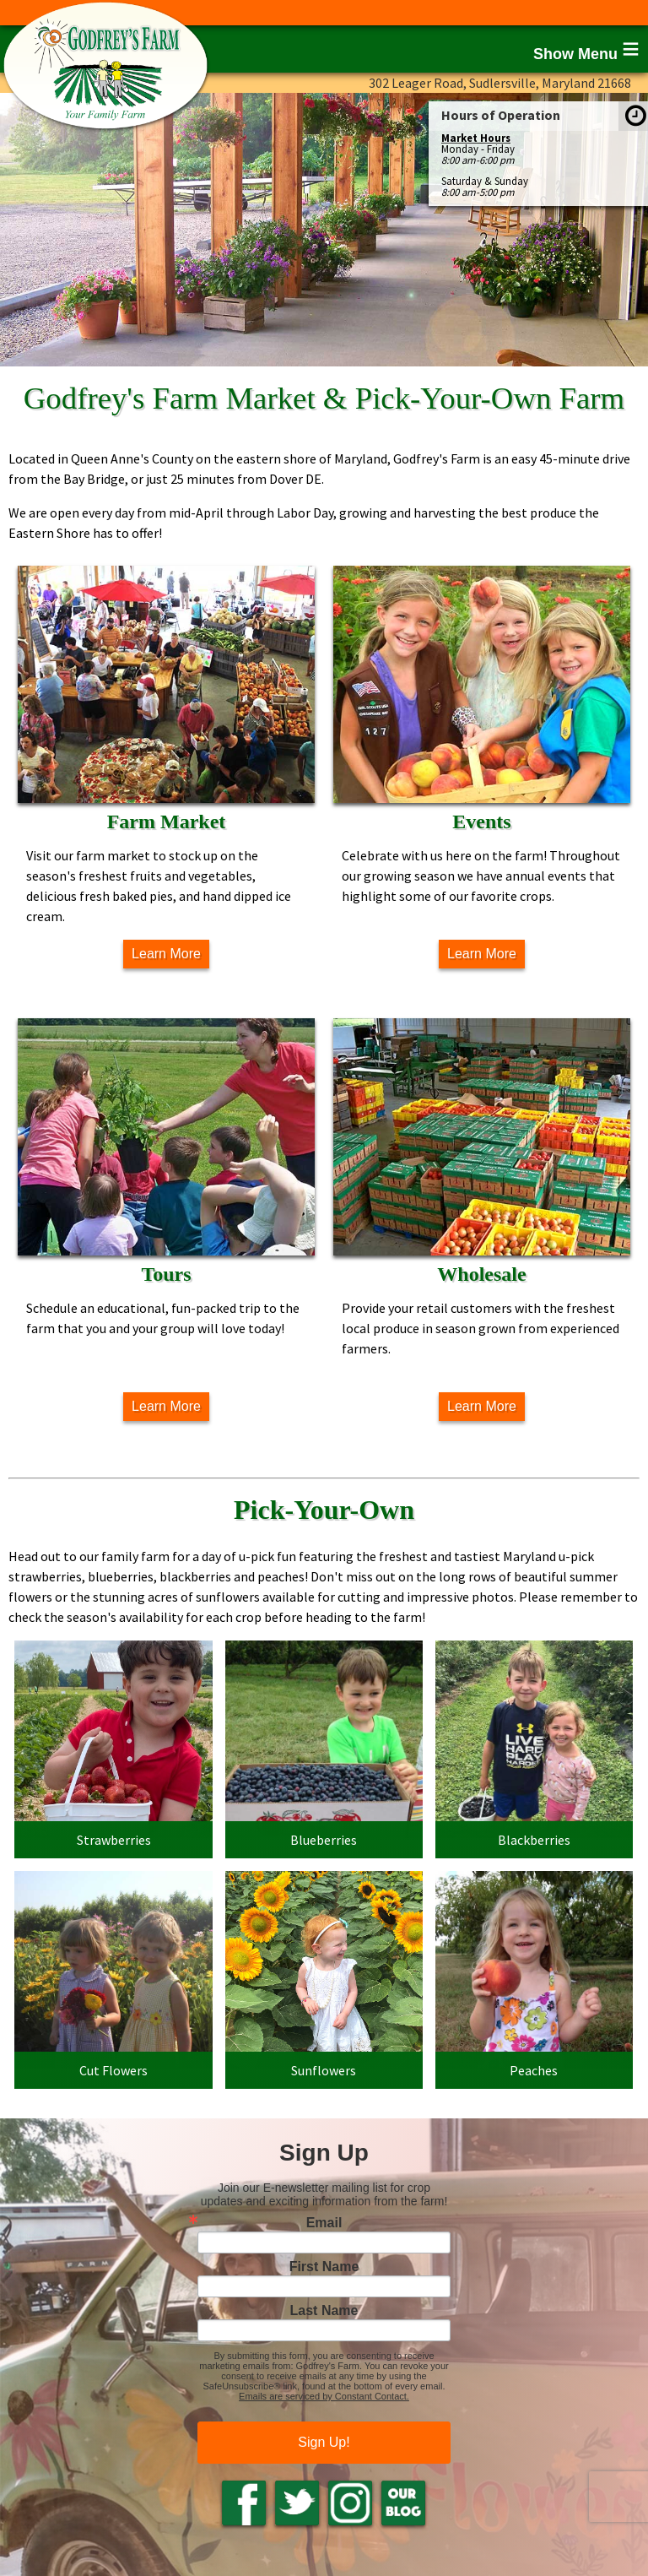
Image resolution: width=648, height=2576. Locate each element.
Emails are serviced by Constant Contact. (324, 2396)
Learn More (166, 953)
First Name (324, 2267)
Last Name (324, 2311)
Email (324, 2223)
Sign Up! (323, 2442)
